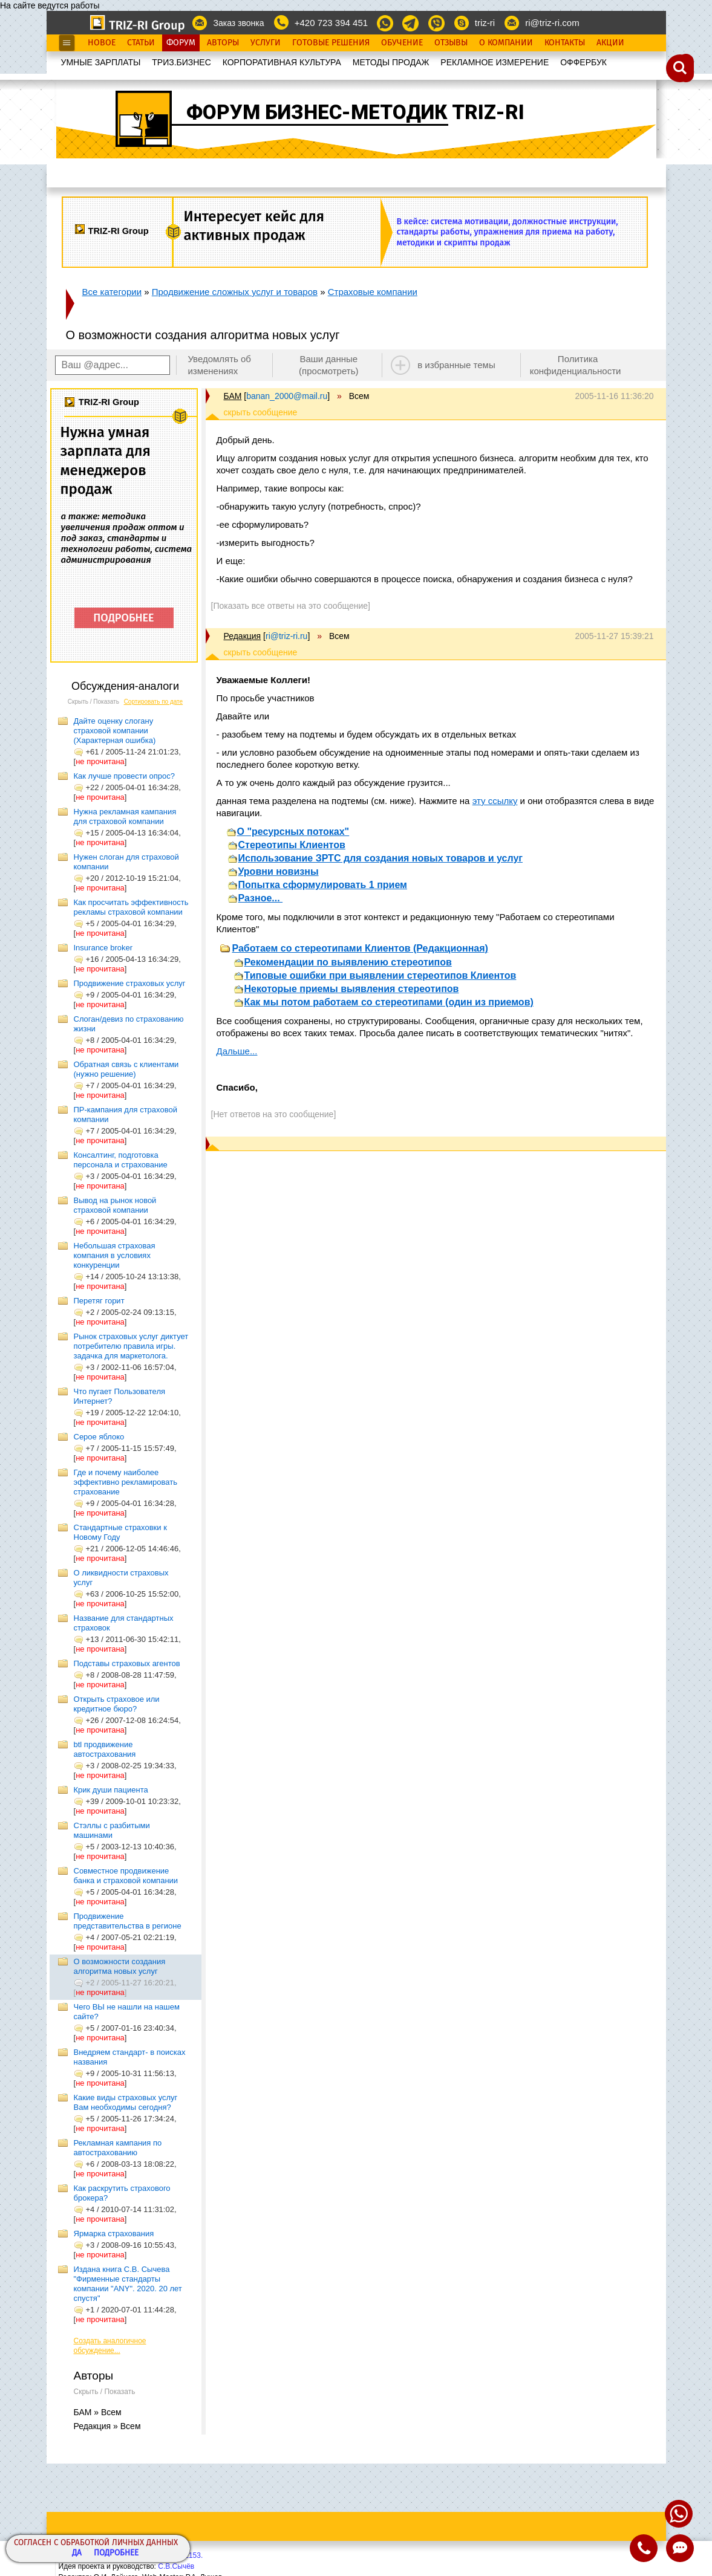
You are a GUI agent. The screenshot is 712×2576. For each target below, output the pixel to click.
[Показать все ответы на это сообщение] (290, 606)
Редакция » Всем (107, 2426)
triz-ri (485, 23)
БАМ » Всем (98, 2412)
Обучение (402, 43)
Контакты (564, 43)
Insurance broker (103, 947)
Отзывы (451, 43)
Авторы (223, 43)
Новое (102, 43)
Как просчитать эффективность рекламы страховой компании (131, 907)
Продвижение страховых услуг (130, 983)
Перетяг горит (99, 1300)
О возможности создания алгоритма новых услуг (120, 1966)
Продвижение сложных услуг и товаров (235, 292)
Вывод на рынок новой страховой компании (115, 1205)
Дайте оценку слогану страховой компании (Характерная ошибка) (115, 730)
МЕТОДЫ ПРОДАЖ (391, 62)
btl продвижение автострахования (105, 1749)
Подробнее (116, 2553)
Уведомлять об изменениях (219, 365)
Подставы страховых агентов (127, 1663)
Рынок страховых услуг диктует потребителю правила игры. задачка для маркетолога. (131, 1346)
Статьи (141, 43)
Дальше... (237, 1051)
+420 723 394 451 (331, 23)
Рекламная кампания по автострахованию (118, 2147)
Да (77, 2553)
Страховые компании (372, 292)
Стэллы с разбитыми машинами (112, 1830)
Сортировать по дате (153, 701)
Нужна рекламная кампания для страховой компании (125, 816)
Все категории (112, 292)
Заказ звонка (238, 23)
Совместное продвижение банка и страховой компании (126, 1875)
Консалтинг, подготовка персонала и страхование (121, 1159)
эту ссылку (495, 801)
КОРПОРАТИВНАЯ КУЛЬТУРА (282, 62)
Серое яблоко (99, 1436)
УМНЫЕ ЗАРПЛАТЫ (101, 62)
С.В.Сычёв (176, 2566)
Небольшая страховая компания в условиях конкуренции (114, 1255)
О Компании (506, 43)
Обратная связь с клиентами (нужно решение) (126, 1069)
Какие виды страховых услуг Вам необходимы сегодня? (126, 2102)
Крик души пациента (111, 1789)
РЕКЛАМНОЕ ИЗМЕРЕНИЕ (494, 62)
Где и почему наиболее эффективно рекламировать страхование (125, 1482)
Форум (180, 43)
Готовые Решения (331, 43)
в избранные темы (456, 365)
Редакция (242, 636)
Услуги (265, 43)
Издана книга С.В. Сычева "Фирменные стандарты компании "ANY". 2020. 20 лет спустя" (128, 2284)
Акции (610, 43)
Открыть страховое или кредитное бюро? (117, 1704)
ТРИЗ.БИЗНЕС (181, 62)
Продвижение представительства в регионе (127, 1921)
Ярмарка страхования (114, 2233)
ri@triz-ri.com (552, 23)
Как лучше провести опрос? (124, 775)
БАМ (233, 396)
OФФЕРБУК (583, 62)
